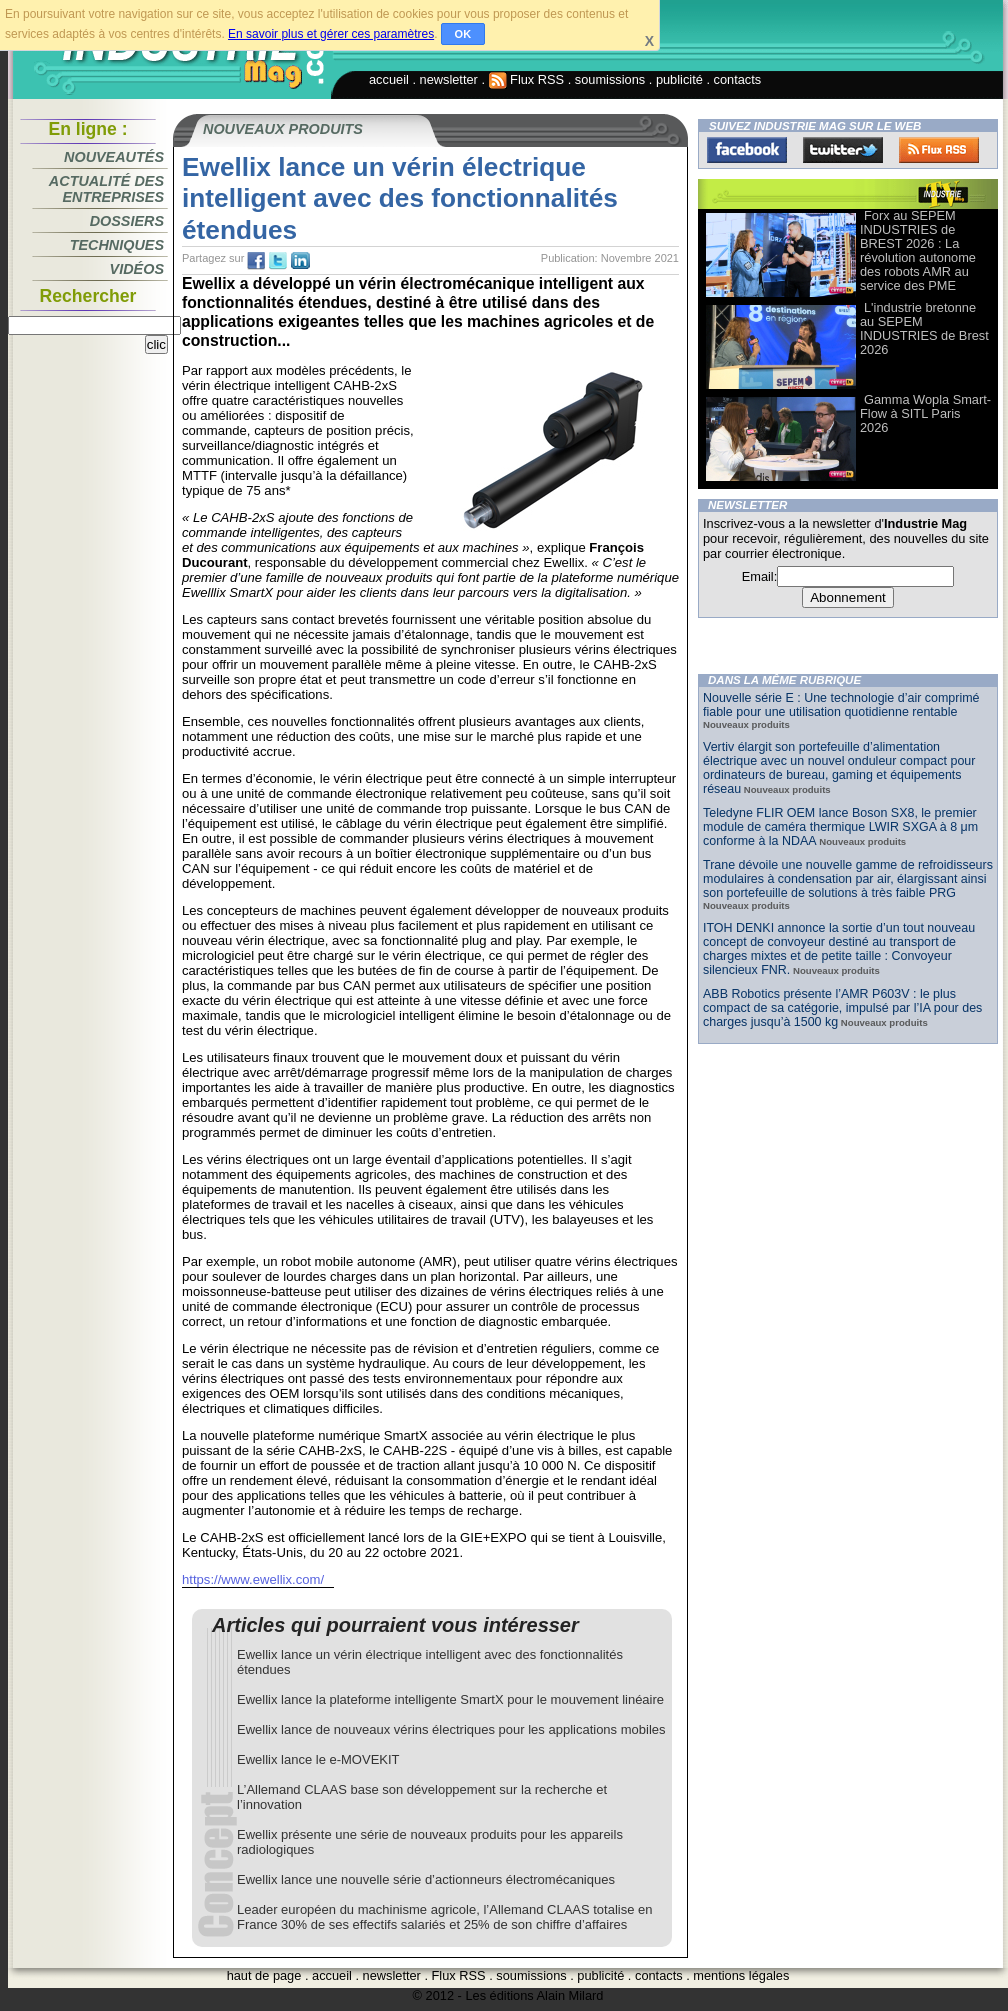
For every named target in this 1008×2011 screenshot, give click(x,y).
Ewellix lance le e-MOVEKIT (318, 1759)
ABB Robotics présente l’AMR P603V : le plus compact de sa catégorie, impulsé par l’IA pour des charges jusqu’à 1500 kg (842, 1008)
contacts (738, 79)
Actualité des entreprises (106, 189)
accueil (389, 79)
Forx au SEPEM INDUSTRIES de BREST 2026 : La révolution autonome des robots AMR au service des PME (918, 250)
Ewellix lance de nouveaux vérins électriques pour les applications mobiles (451, 1729)
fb (256, 261)
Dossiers (127, 221)
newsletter (449, 79)
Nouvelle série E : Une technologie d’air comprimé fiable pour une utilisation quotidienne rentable (841, 705)
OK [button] (463, 34)
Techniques (117, 245)
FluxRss (939, 150)
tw (278, 261)
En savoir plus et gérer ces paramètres (331, 34)
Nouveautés (114, 157)
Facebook (747, 150)
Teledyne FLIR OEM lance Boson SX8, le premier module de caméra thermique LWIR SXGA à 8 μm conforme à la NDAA (840, 827)
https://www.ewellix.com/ (253, 1579)
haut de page (264, 1975)
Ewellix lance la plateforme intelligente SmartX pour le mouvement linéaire (450, 1699)
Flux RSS (527, 79)
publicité (679, 79)
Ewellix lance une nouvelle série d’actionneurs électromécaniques (426, 1879)
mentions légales (741, 1975)
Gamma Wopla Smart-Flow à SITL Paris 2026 (925, 413)
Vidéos (137, 269)
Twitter (843, 150)
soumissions (610, 79)
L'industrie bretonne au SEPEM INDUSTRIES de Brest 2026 (924, 328)
